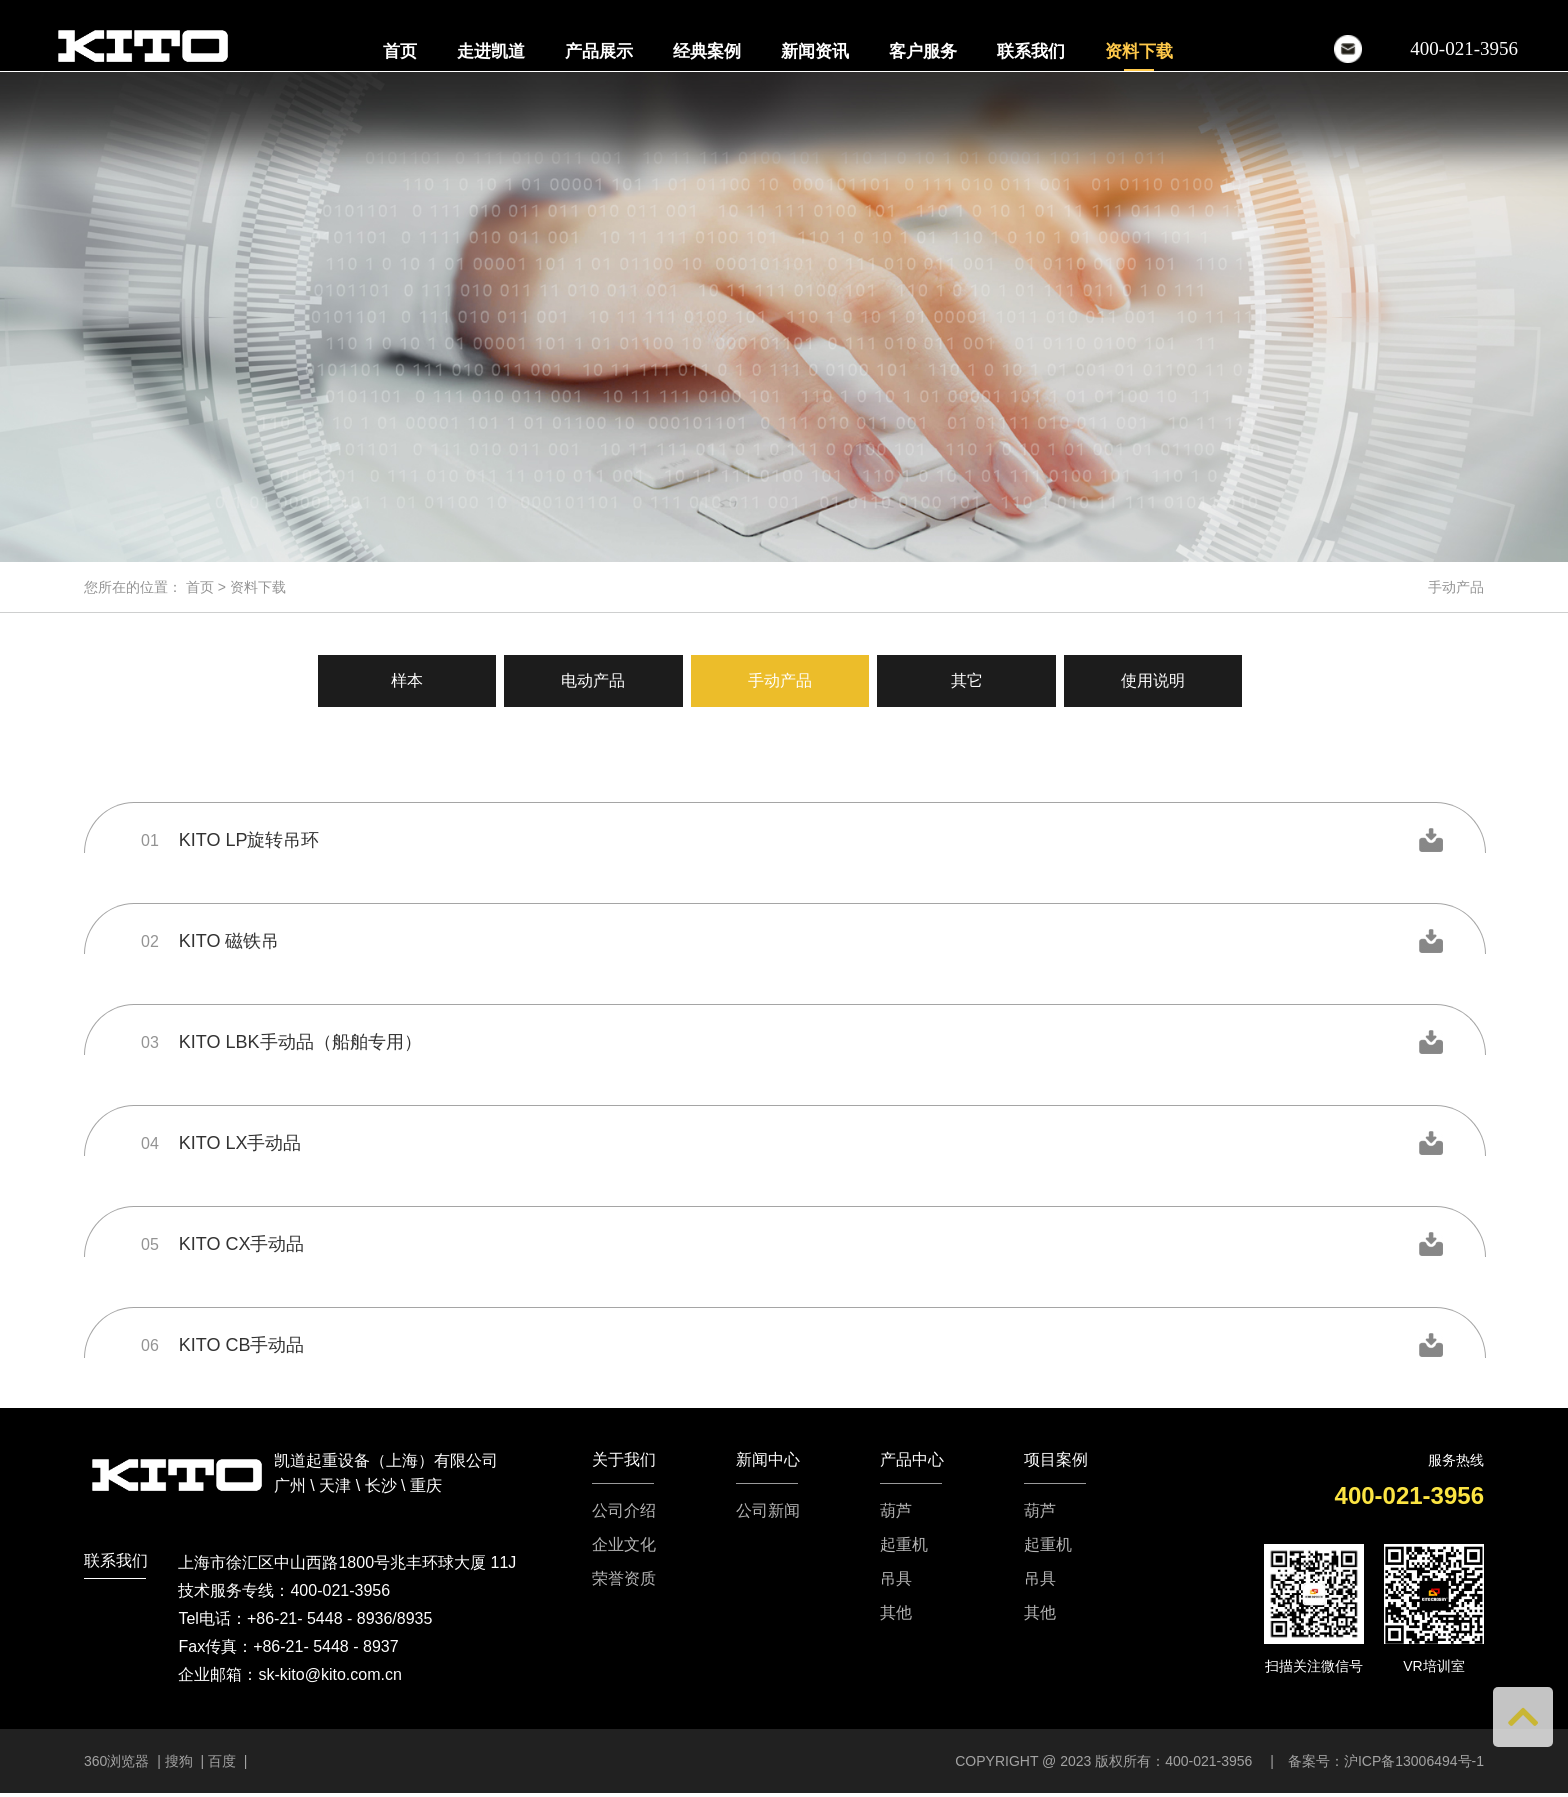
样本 (398, 680)
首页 (400, 51)
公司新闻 (768, 1511)
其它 (971, 680)
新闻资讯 (815, 51)
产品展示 (599, 51)
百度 (222, 1761)
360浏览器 (118, 1761)
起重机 (904, 1545)
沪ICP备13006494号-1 (1414, 1761)
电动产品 (589, 680)
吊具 (896, 1579)
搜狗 (179, 1761)
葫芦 (896, 1511)
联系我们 (1031, 51)
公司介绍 (624, 1511)
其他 (896, 1613)
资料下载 (1139, 51)
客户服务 (923, 51)
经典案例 (707, 51)
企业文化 (624, 1545)
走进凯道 (491, 51)
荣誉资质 (624, 1579)
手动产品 (780, 680)
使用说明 (1162, 680)
